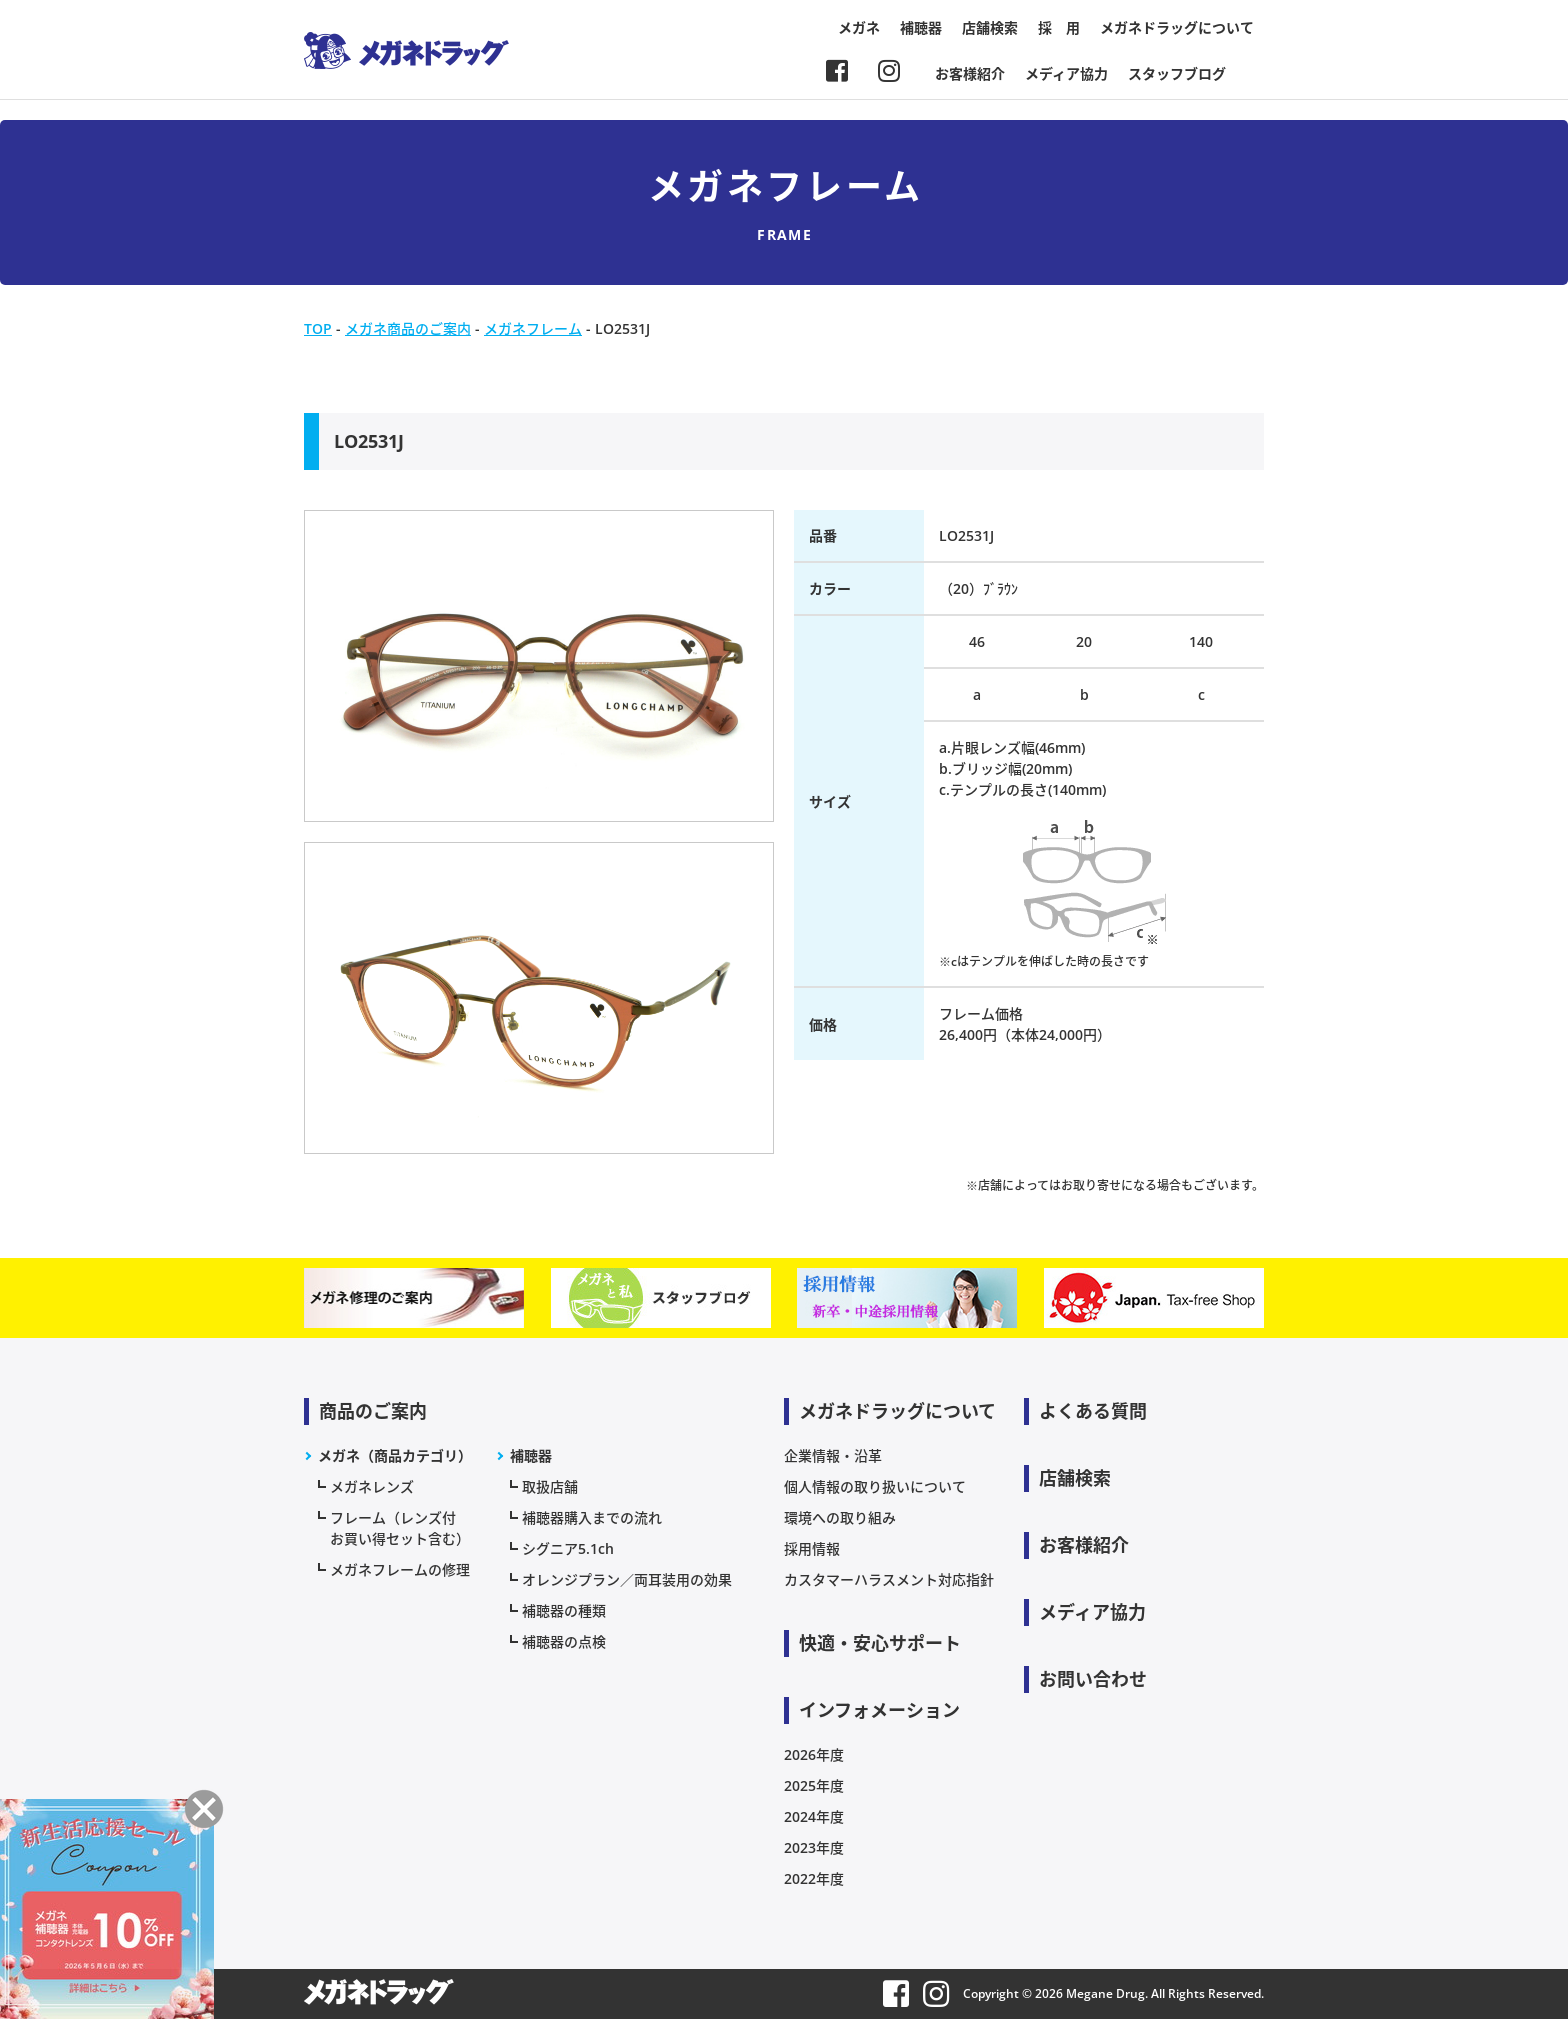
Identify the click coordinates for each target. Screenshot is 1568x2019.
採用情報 (812, 1548)
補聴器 (921, 27)
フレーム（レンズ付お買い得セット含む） (400, 1528)
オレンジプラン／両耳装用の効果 (627, 1579)
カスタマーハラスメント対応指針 (889, 1579)
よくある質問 (1093, 1411)
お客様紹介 (970, 73)
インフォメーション (879, 1710)
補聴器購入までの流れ (592, 1517)
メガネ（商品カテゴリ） (395, 1455)
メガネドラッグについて (1177, 27)
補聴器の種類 (564, 1610)
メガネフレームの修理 (400, 1569)
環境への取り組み (840, 1517)
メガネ (859, 27)
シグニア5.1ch (568, 1548)
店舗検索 (990, 27)
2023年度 (814, 1847)
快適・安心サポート (880, 1643)
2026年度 (814, 1754)
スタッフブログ (1177, 73)
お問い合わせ (1093, 1679)
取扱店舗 (550, 1486)
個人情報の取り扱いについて (875, 1486)
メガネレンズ (372, 1486)
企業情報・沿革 (833, 1455)
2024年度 (814, 1816)
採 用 (1059, 27)
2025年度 (814, 1785)
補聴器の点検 (564, 1641)
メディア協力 (1066, 73)
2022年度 (814, 1878)
